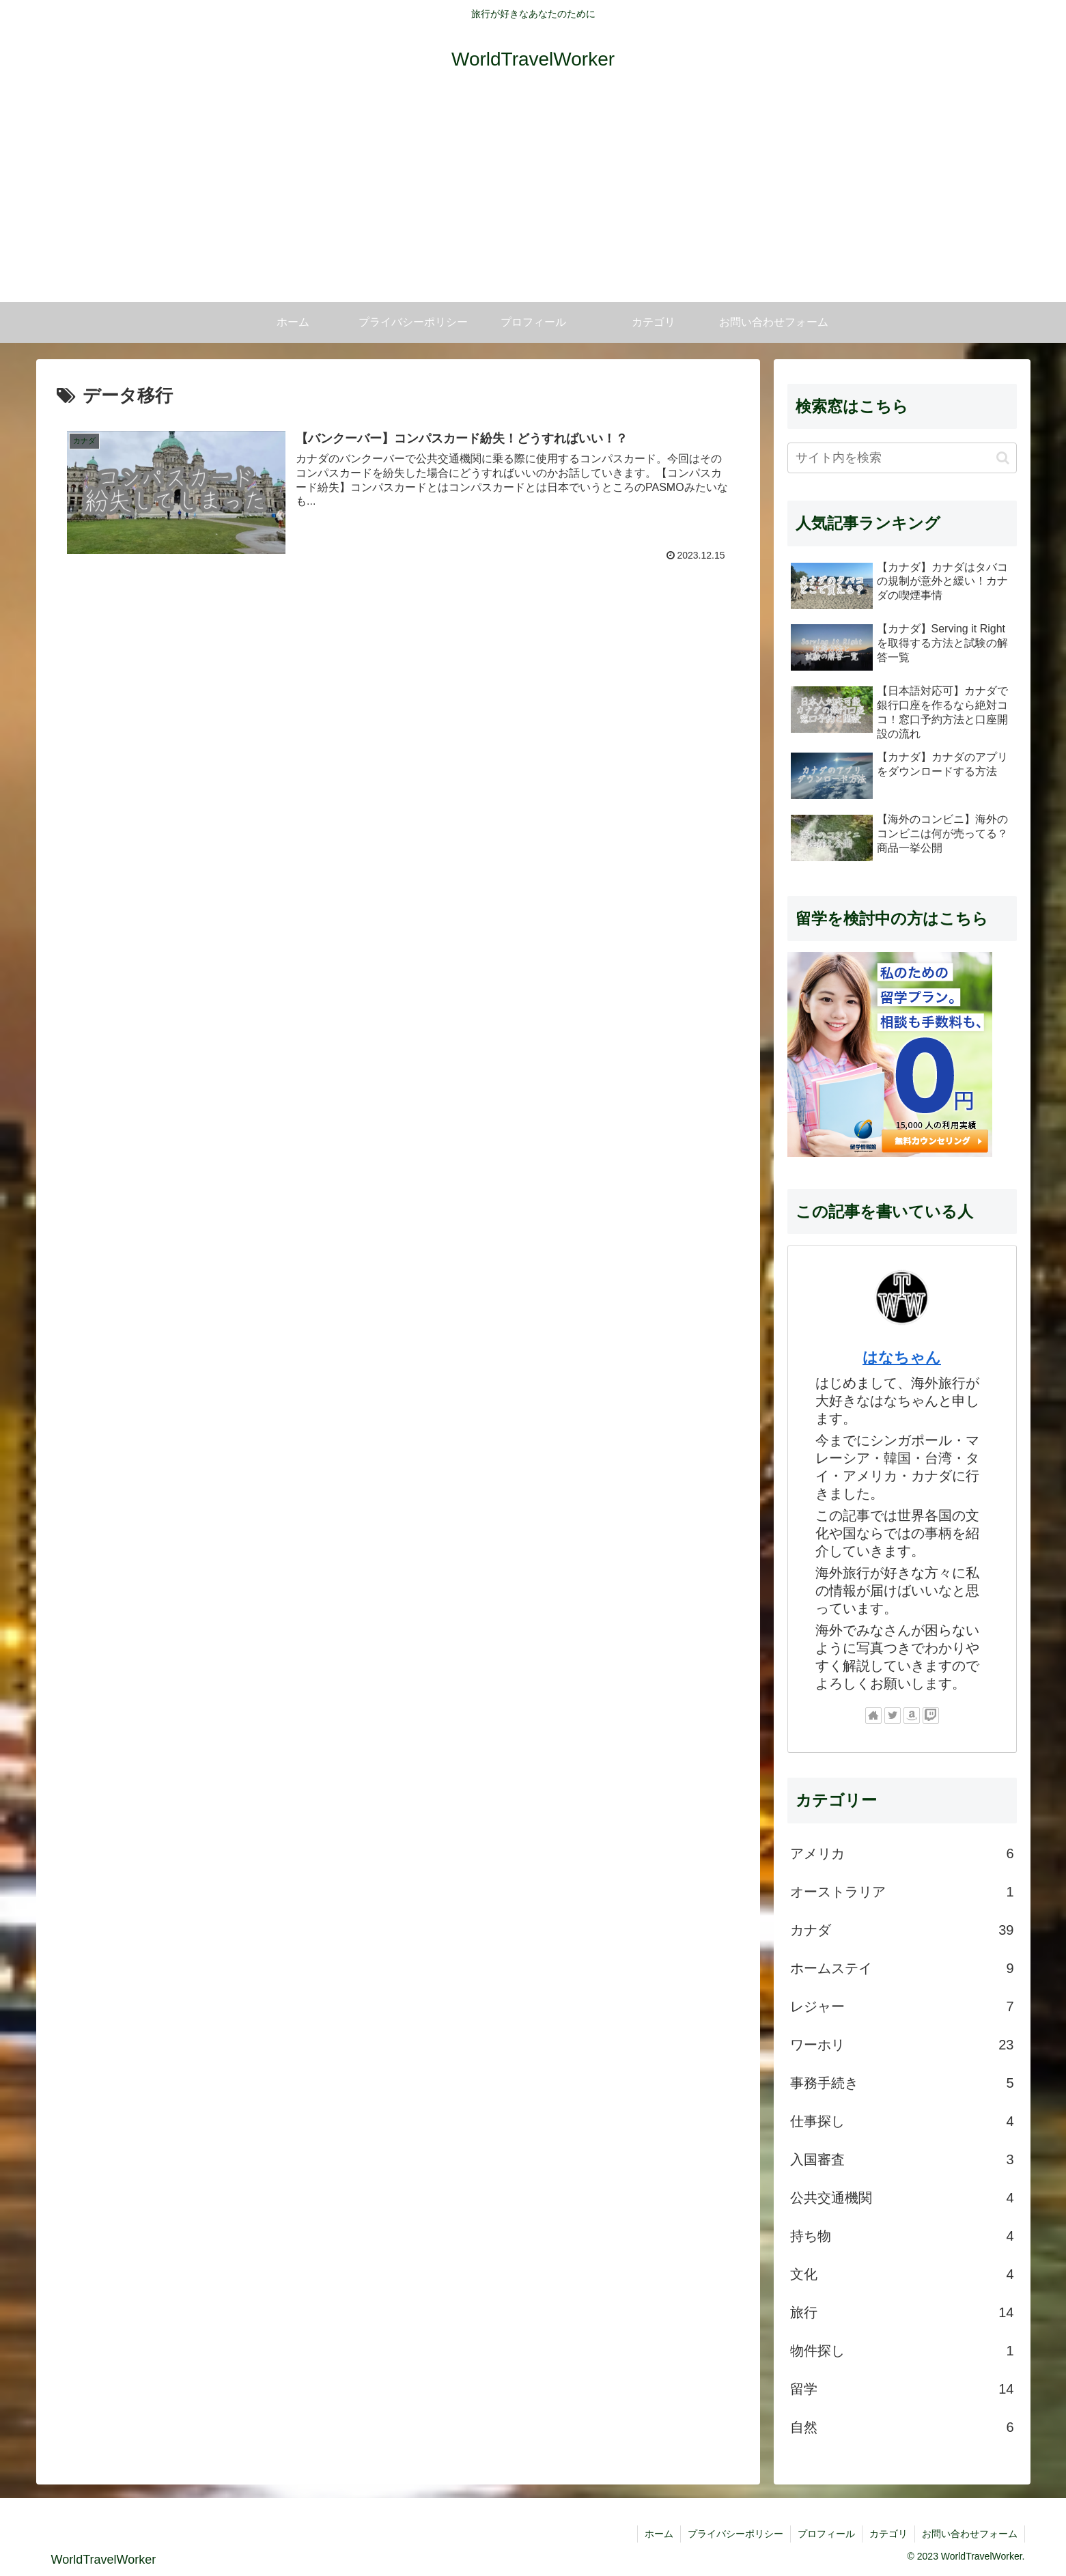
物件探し (902, 2350)
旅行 (902, 2312)
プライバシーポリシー (735, 2533)
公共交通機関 (902, 2197)
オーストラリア (902, 1891)
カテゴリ (888, 2533)
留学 (902, 2389)
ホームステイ (902, 1968)
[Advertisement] (533, 199)
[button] (1003, 458)
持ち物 (902, 2236)
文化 (902, 2274)
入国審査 (902, 2159)
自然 (902, 2427)
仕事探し (902, 2121)
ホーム (659, 2533)
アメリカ (902, 1853)
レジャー (902, 2006)
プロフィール (826, 2533)
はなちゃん (901, 1357)
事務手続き (902, 2083)
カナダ (902, 1930)
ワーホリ (902, 2044)
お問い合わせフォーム (970, 2533)
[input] (902, 458)
